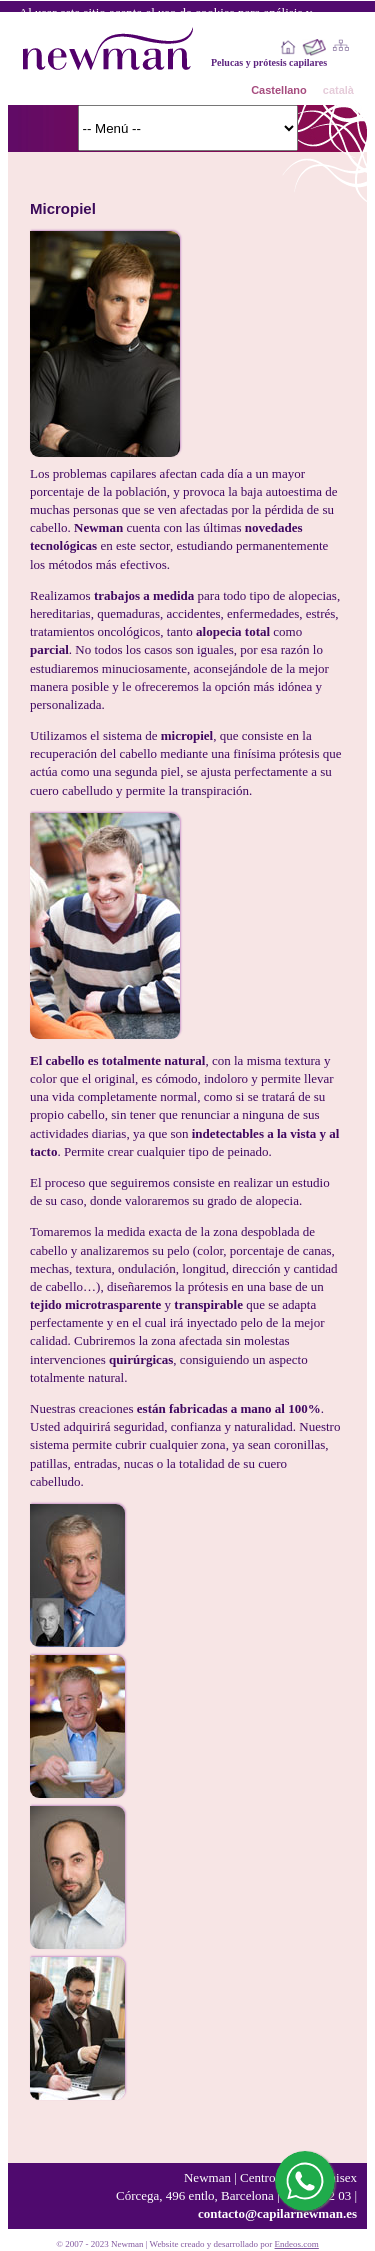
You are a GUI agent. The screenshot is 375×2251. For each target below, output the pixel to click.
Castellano (279, 90)
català (338, 90)
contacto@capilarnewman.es (277, 2213)
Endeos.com (297, 2244)
